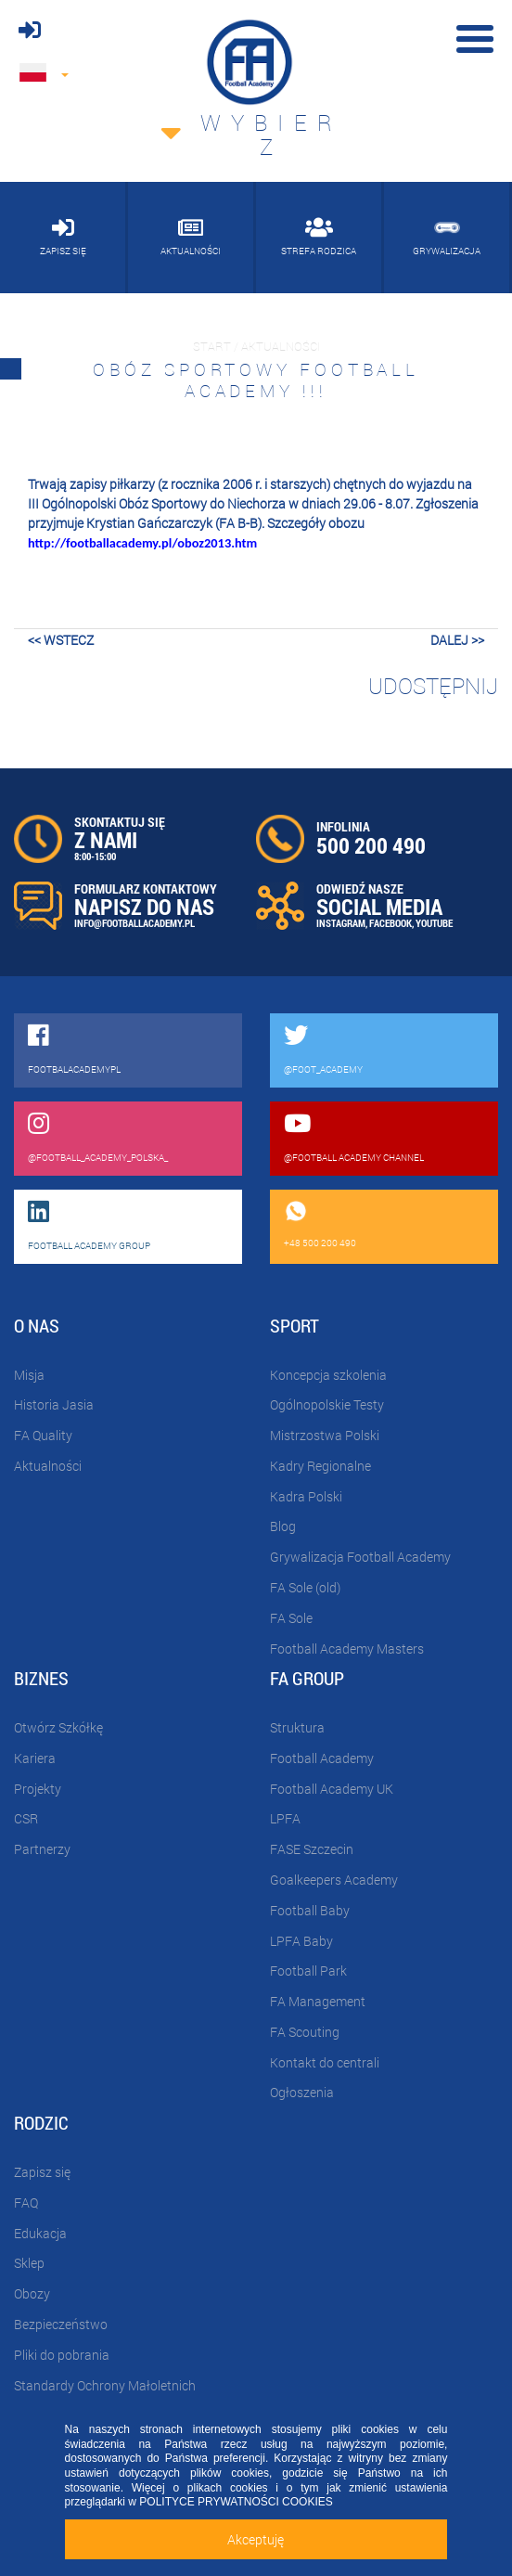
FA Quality (43, 1435)
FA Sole (291, 1618)
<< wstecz (61, 640)
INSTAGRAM (340, 923)
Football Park (308, 1970)
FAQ (26, 2202)
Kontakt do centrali (324, 2062)
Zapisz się (42, 2172)
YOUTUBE (434, 923)
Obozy (32, 2293)
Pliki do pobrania (61, 2354)
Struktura (297, 1727)
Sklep (29, 2263)
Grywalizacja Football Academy (360, 1556)
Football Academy (322, 1758)
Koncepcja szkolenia (328, 1375)
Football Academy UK (331, 1788)
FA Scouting (304, 2032)
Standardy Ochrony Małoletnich (105, 2385)
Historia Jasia (54, 1404)
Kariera (35, 1758)
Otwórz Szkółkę (58, 1727)
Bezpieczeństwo (61, 2324)
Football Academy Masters (347, 1648)
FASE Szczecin (311, 1849)
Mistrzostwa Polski (324, 1435)
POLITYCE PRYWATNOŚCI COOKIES (235, 2501)
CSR (26, 1818)
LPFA (285, 1818)
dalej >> (457, 640)
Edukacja (40, 2233)
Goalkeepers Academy (334, 1879)
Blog (283, 1526)
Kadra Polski (306, 1496)
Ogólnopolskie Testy (327, 1404)
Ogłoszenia (302, 2092)
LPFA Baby (301, 1941)
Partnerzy (42, 1849)
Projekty (37, 1788)
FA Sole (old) (305, 1587)
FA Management (317, 2001)
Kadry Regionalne (320, 1466)
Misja (29, 1375)
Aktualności (48, 1466)
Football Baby (310, 1910)
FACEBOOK (390, 923)
